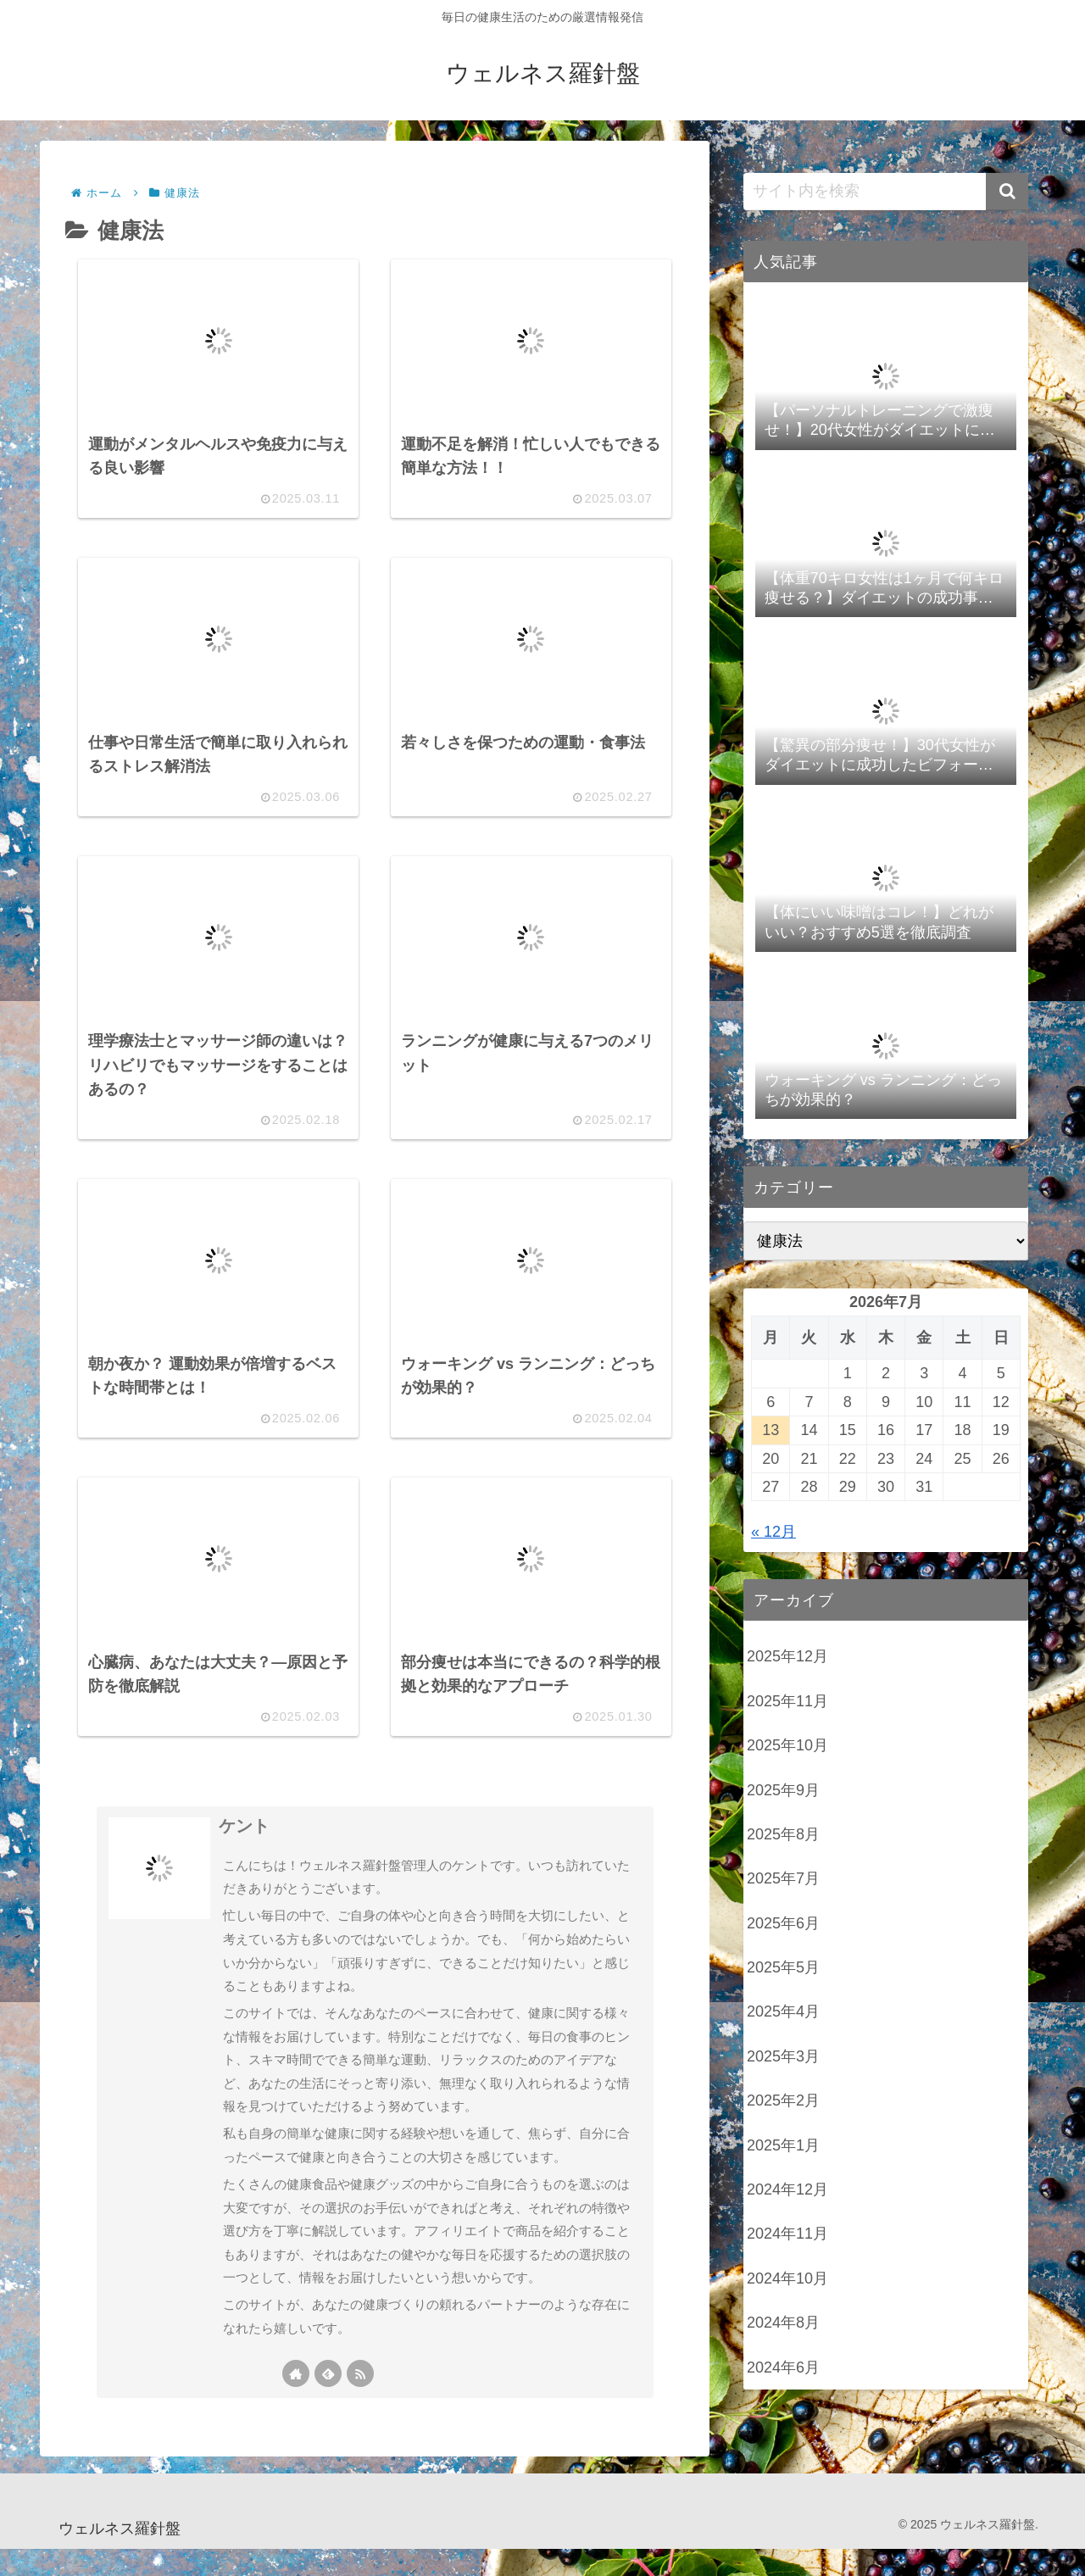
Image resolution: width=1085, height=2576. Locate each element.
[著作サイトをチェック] (295, 2399)
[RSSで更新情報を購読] (360, 2399)
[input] (885, 191)
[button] (1007, 191)
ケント (244, 1853)
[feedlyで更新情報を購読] (328, 2399)
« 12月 (773, 1531)
